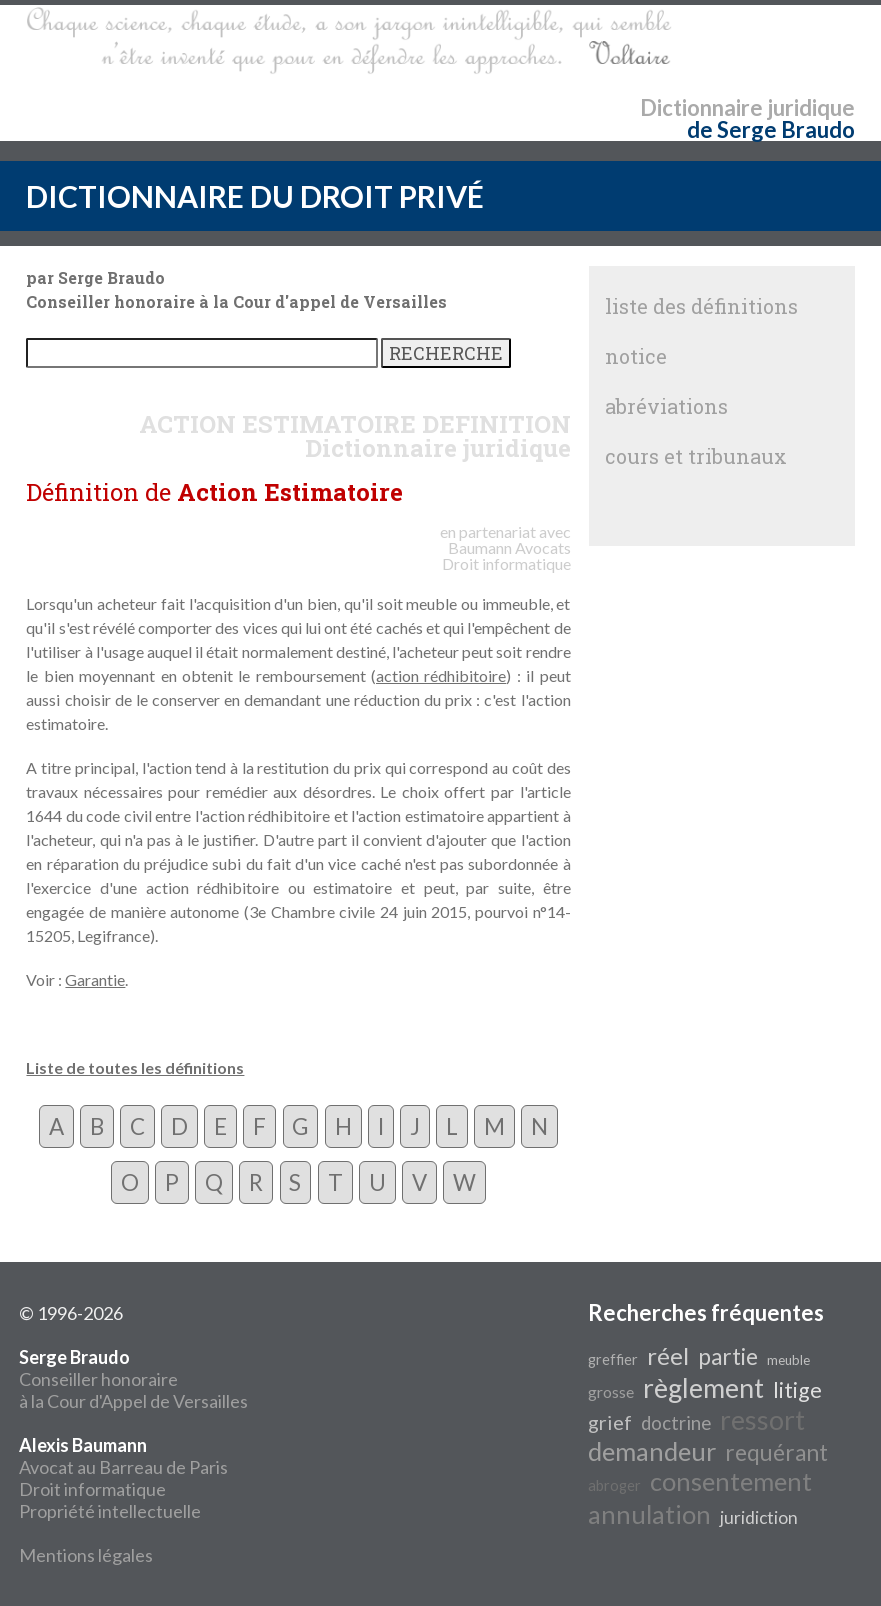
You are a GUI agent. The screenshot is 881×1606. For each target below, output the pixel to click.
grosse (611, 1391)
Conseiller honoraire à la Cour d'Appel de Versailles (133, 1379)
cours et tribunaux (696, 456)
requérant (776, 1452)
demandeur (652, 1451)
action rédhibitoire (441, 675)
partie (728, 1356)
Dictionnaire (701, 107)
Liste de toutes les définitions (135, 1067)
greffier (613, 1359)
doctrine (676, 1423)
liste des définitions (701, 306)
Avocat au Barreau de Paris (123, 1467)
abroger (614, 1485)
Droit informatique (92, 1489)
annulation (649, 1514)
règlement (703, 1388)
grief (610, 1422)
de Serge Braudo (771, 129)
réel (668, 1355)
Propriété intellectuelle (110, 1511)
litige (797, 1390)
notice (636, 356)
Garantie (95, 979)
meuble (788, 1360)
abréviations (666, 406)
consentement (731, 1481)
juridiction (759, 1517)
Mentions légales (86, 1555)
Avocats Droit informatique (506, 555)
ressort (762, 1420)
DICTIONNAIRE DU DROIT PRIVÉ (255, 196)
